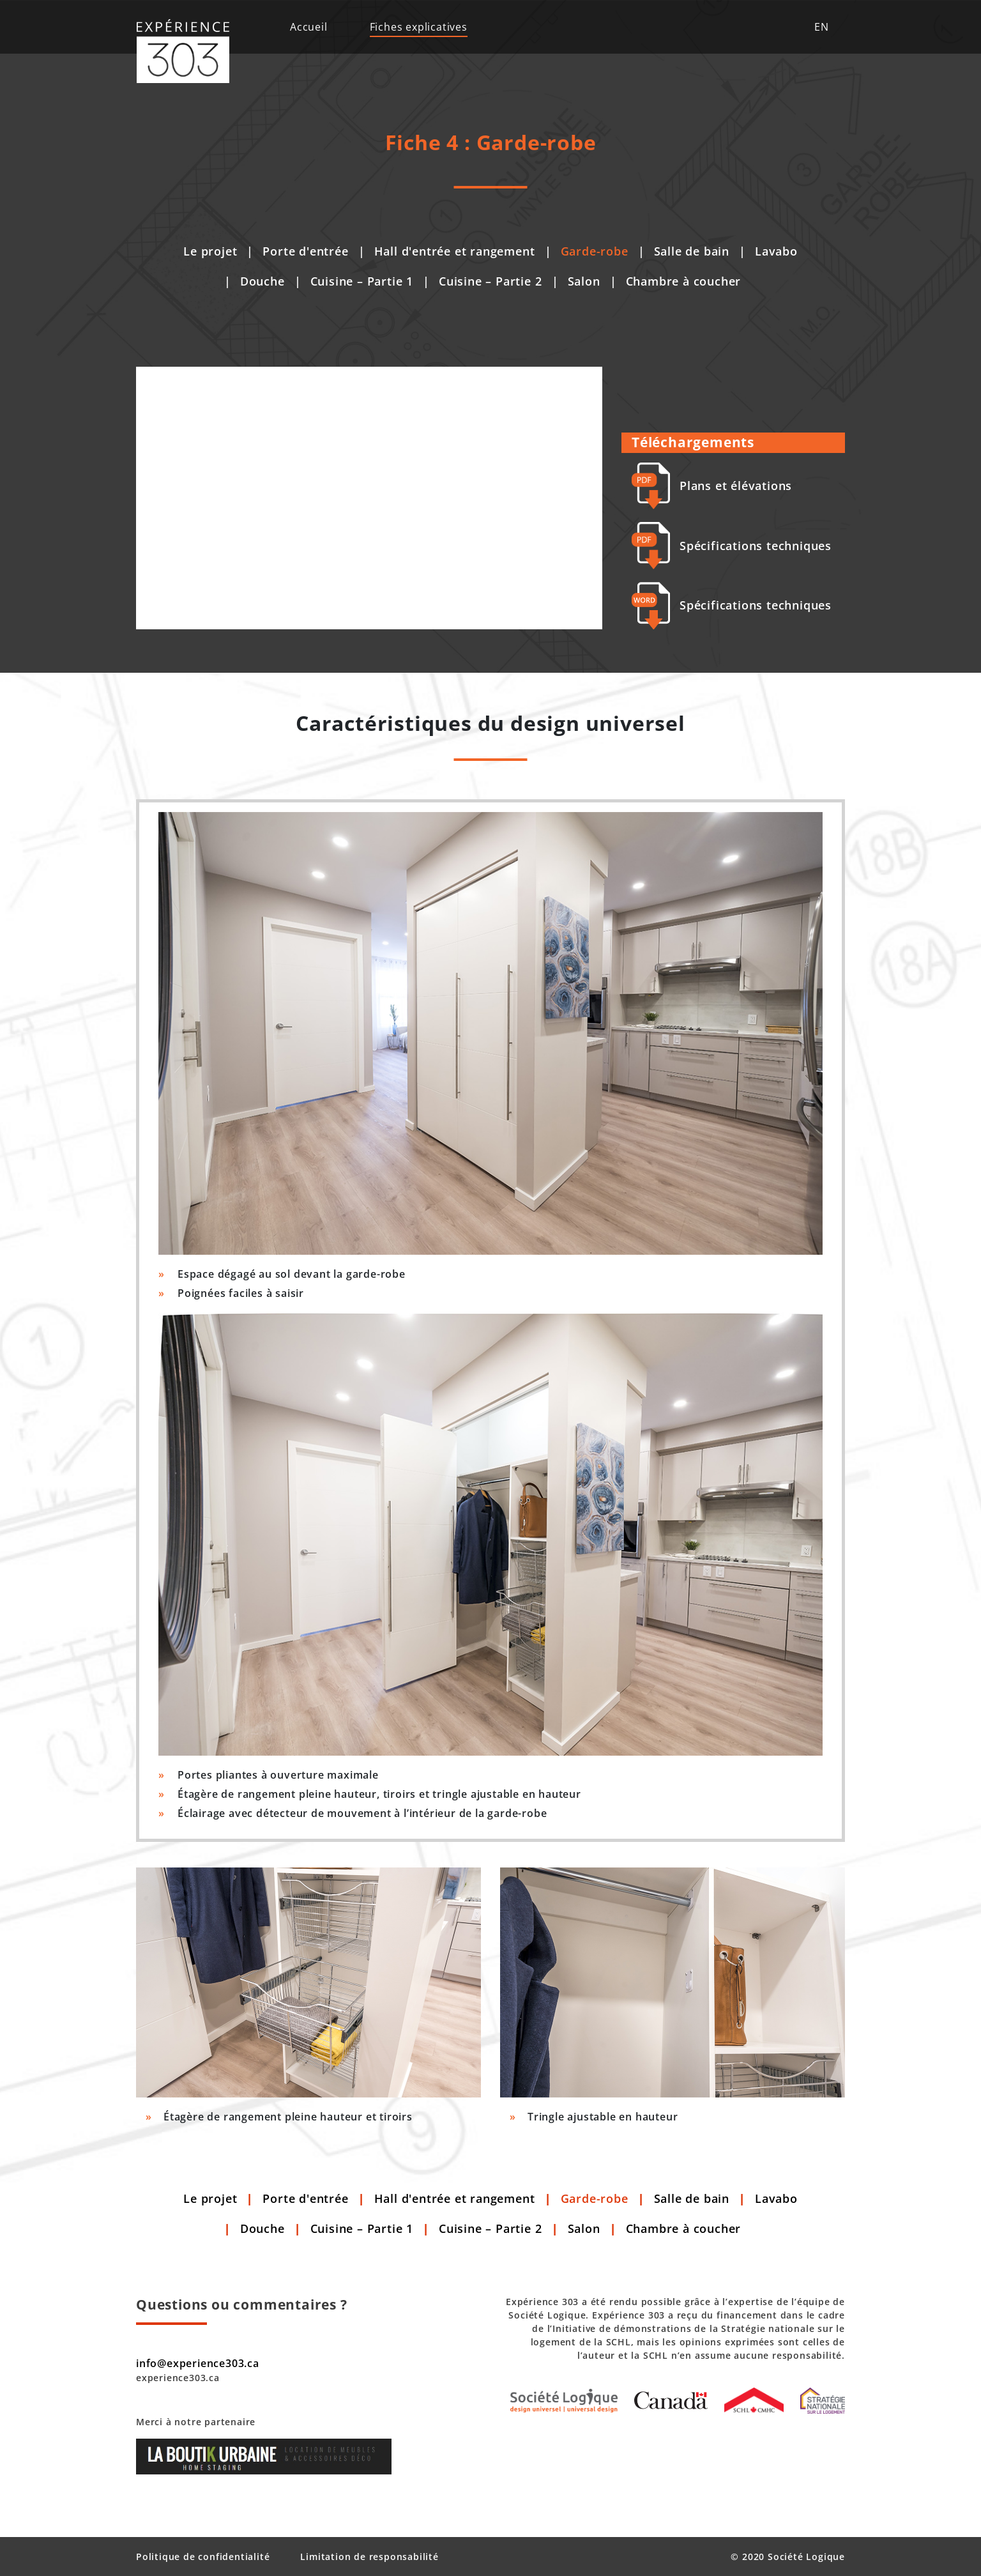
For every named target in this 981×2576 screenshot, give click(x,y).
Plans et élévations (712, 486)
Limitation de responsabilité (369, 2556)
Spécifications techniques (732, 545)
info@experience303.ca (197, 2363)
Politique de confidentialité (203, 2556)
